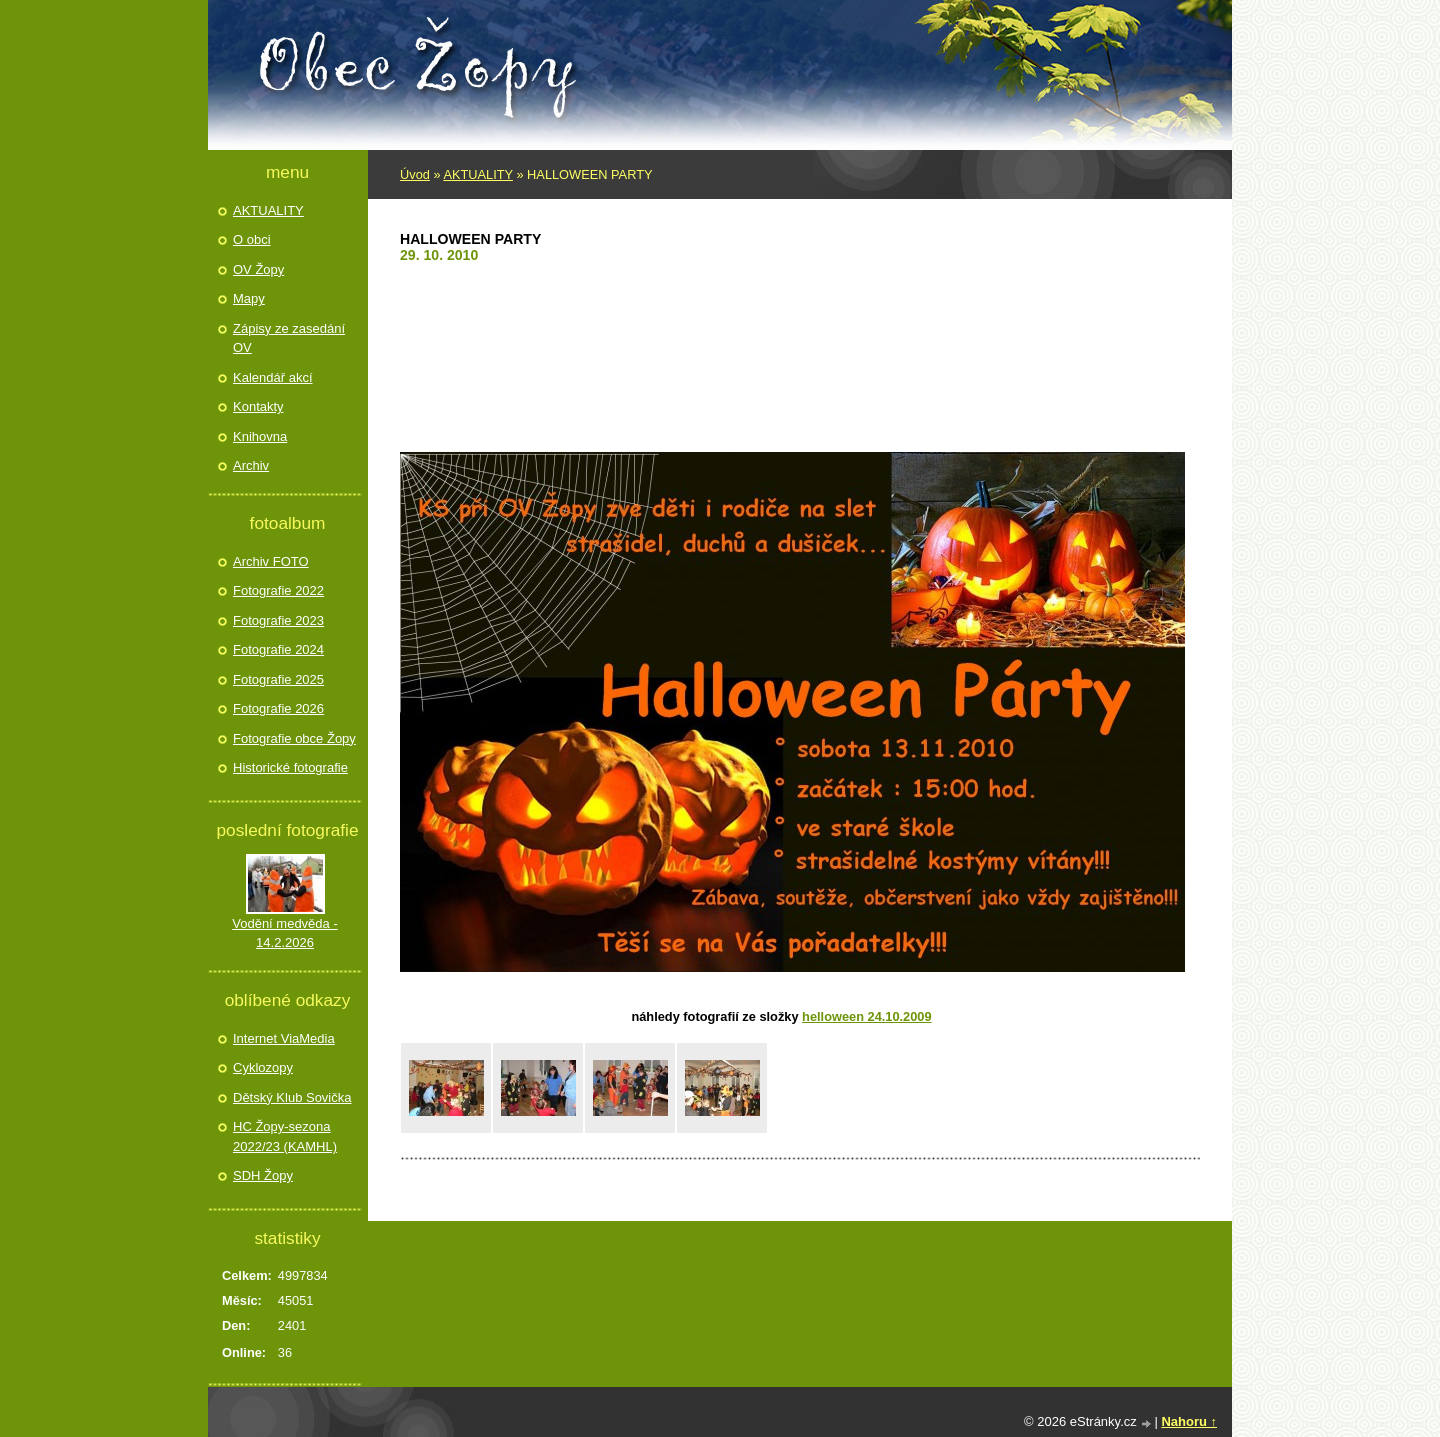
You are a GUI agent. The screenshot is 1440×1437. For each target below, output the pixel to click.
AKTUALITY (477, 174)
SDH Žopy (263, 1175)
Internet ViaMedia (284, 1038)
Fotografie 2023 (278, 620)
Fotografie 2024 (278, 649)
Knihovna (260, 436)
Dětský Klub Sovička (292, 1097)
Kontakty (258, 406)
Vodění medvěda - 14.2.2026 (285, 933)
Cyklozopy (263, 1067)
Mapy (249, 298)
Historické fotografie (290, 767)
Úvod (415, 174)
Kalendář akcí (273, 377)
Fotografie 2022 (278, 590)
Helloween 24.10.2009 (866, 1016)
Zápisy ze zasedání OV (289, 338)
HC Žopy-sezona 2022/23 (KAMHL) (285, 1136)
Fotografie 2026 (278, 708)
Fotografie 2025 (278, 679)
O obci (252, 239)
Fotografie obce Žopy (294, 738)
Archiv (251, 465)
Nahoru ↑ (1189, 1421)
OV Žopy (258, 269)
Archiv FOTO (271, 561)
